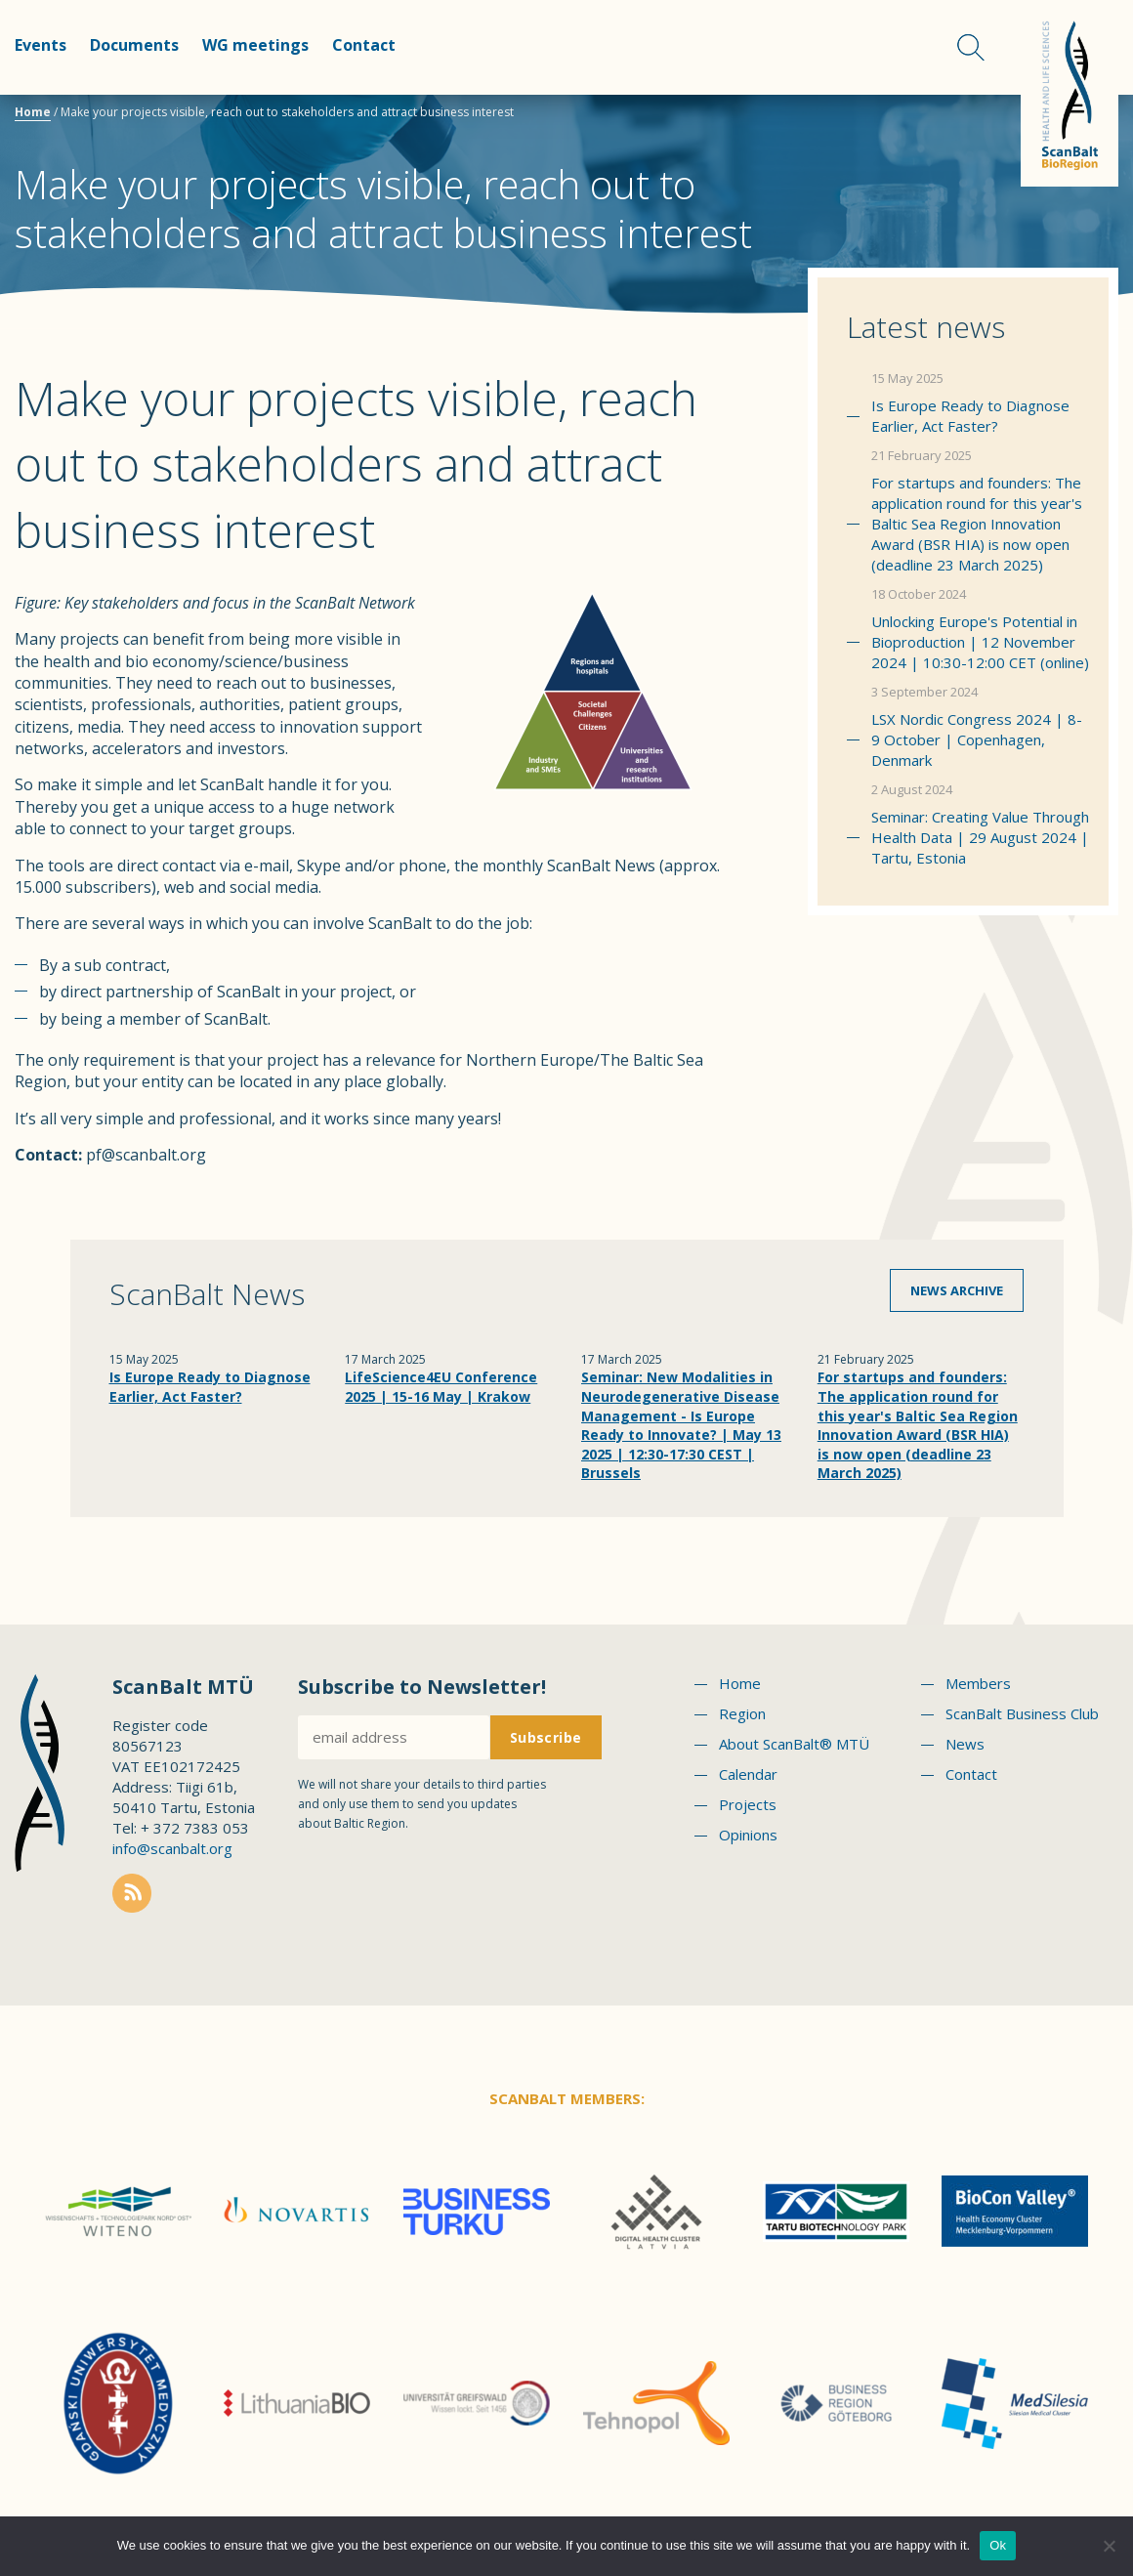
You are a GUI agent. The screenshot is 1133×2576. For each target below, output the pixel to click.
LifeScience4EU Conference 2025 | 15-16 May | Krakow (441, 1387)
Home (33, 112)
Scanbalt (1069, 93)
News (965, 1743)
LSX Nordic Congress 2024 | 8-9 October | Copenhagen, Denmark (976, 739)
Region (742, 1713)
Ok (997, 2545)
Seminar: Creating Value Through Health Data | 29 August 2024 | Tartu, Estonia (980, 837)
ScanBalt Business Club (1022, 1713)
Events (40, 45)
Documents (134, 45)
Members (978, 1683)
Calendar (748, 1774)
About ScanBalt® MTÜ (794, 1743)
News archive (956, 1290)
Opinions (748, 1834)
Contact (364, 45)
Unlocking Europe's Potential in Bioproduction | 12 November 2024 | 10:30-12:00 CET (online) (980, 642)
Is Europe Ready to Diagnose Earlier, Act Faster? (970, 416)
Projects (747, 1804)
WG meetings (255, 45)
